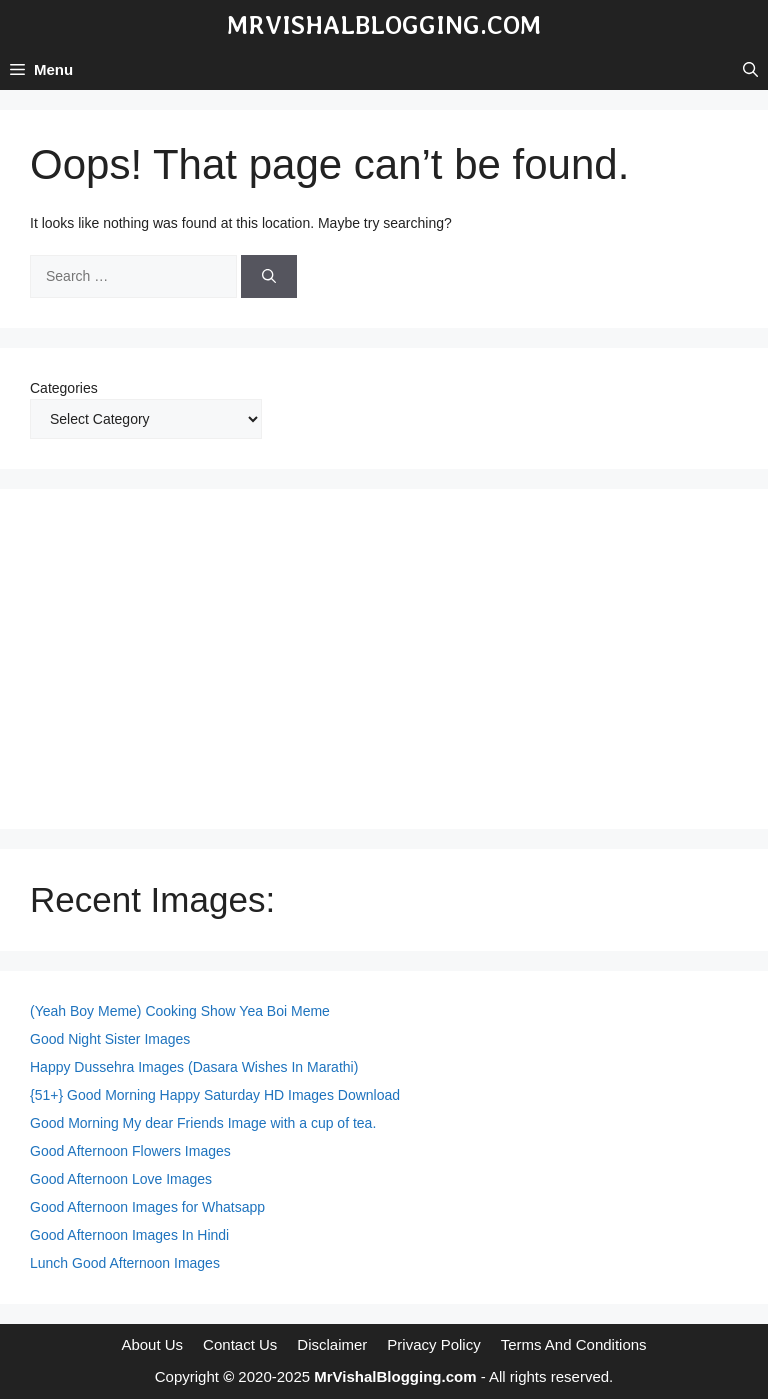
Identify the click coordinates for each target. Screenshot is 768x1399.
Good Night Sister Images (110, 1039)
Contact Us (240, 1344)
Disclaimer (332, 1344)
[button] (750, 70)
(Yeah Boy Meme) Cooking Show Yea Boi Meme (180, 1011)
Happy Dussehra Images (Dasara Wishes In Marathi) (194, 1067)
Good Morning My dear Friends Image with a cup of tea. (203, 1123)
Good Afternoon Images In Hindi (129, 1235)
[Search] (269, 276)
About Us (152, 1344)
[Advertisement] (384, 659)
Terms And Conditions (574, 1344)
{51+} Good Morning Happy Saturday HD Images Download (215, 1095)
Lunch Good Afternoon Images (125, 1263)
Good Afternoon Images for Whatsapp (147, 1207)
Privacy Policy (433, 1344)
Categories (64, 388)
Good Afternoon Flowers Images (130, 1151)
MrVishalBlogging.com (384, 25)
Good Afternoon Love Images (121, 1179)
